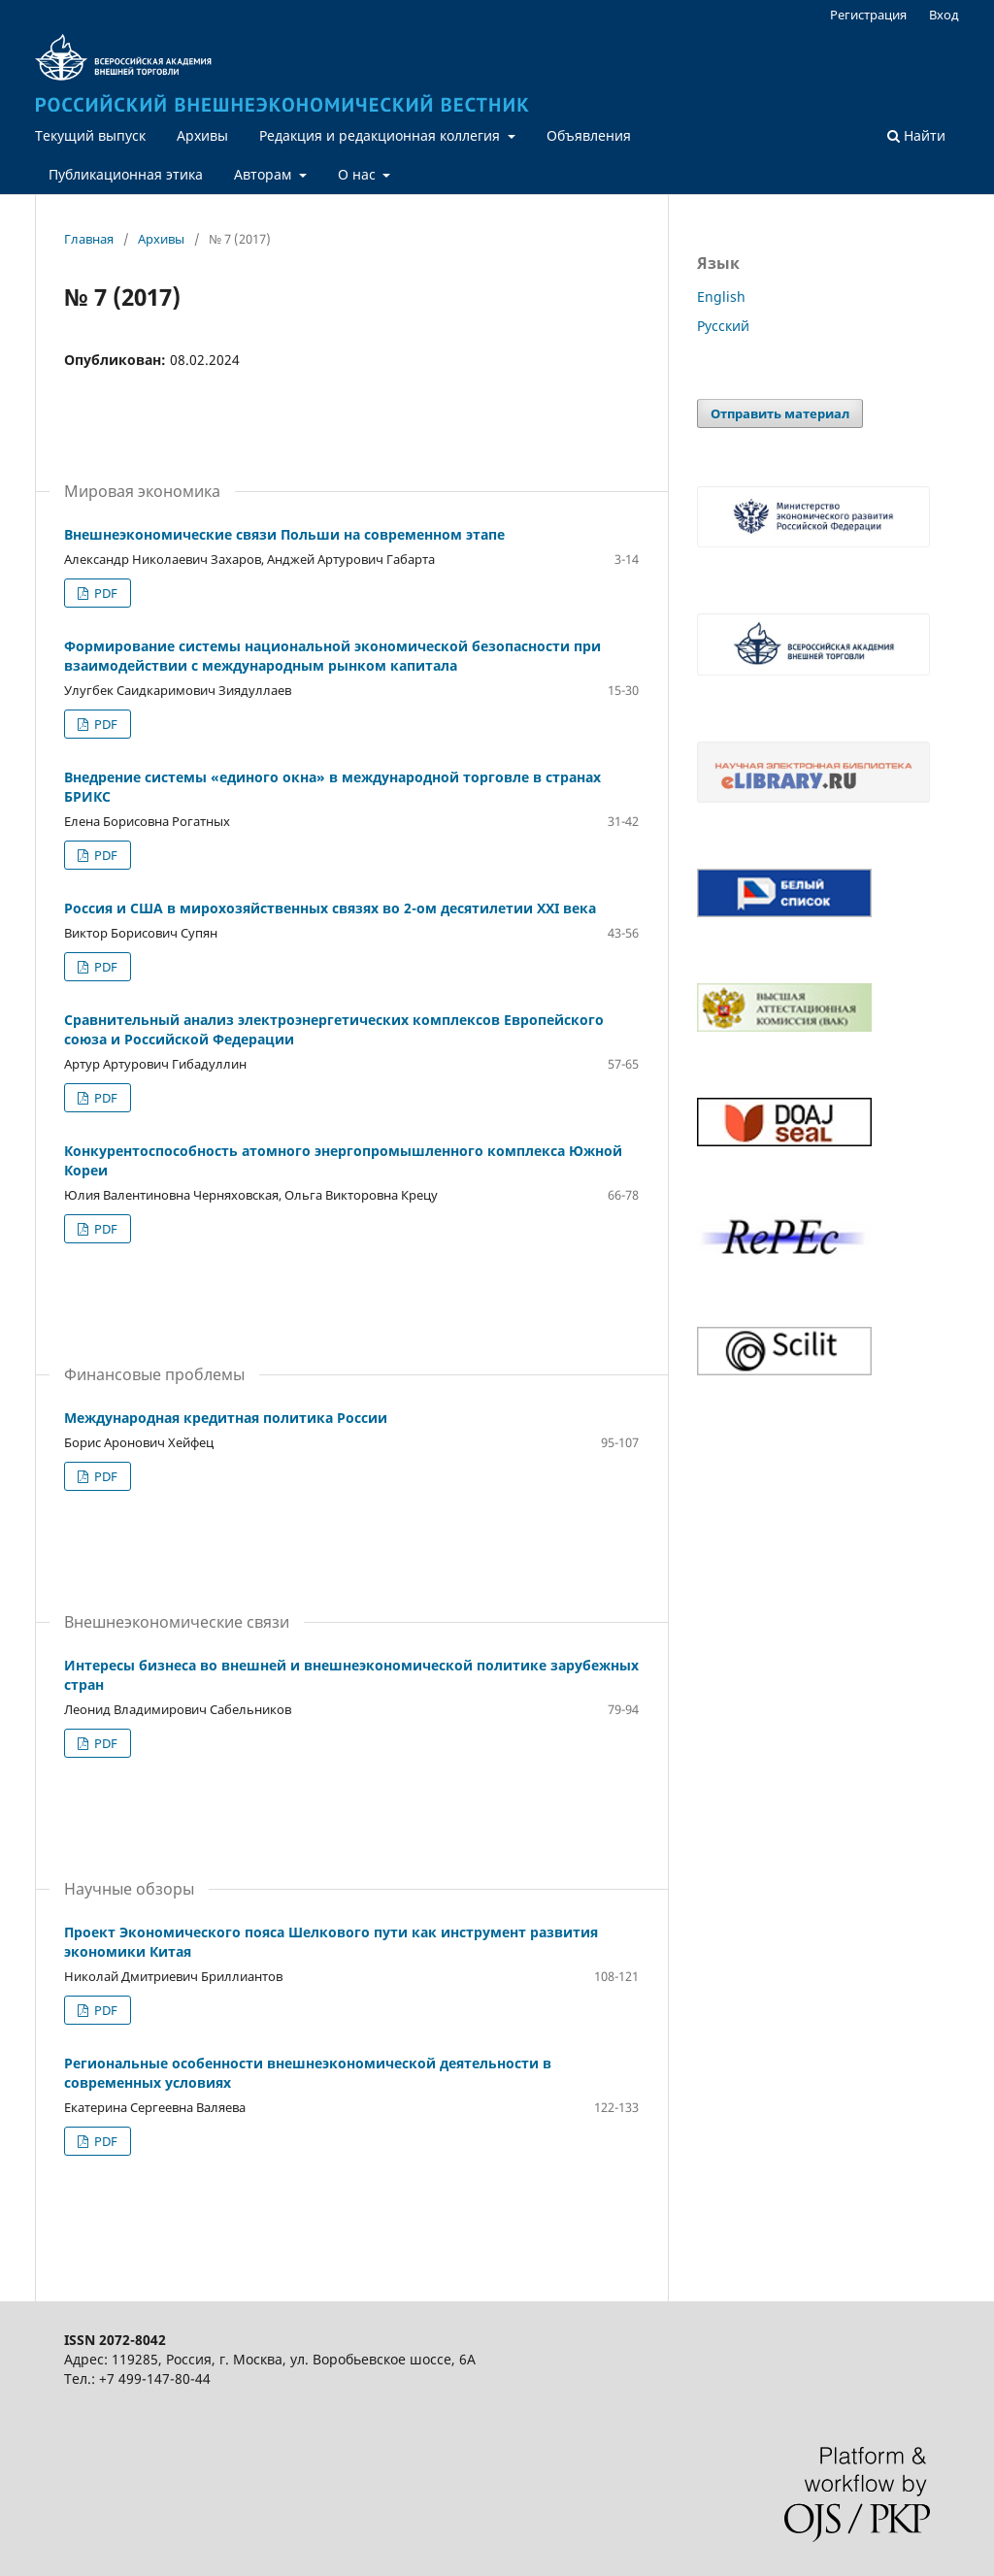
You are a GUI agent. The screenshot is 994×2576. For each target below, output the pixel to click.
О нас (359, 174)
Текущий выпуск (90, 135)
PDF (104, 593)
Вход (944, 14)
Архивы (202, 135)
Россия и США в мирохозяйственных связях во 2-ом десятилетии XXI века (330, 908)
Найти (916, 135)
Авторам (264, 174)
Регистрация (868, 14)
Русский (723, 325)
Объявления (589, 135)
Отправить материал (780, 413)
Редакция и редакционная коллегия (381, 135)
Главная (89, 239)
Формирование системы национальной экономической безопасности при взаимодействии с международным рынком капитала (332, 656)
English (721, 296)
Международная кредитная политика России (225, 1417)
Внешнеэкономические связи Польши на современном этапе (284, 534)
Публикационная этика (126, 174)
